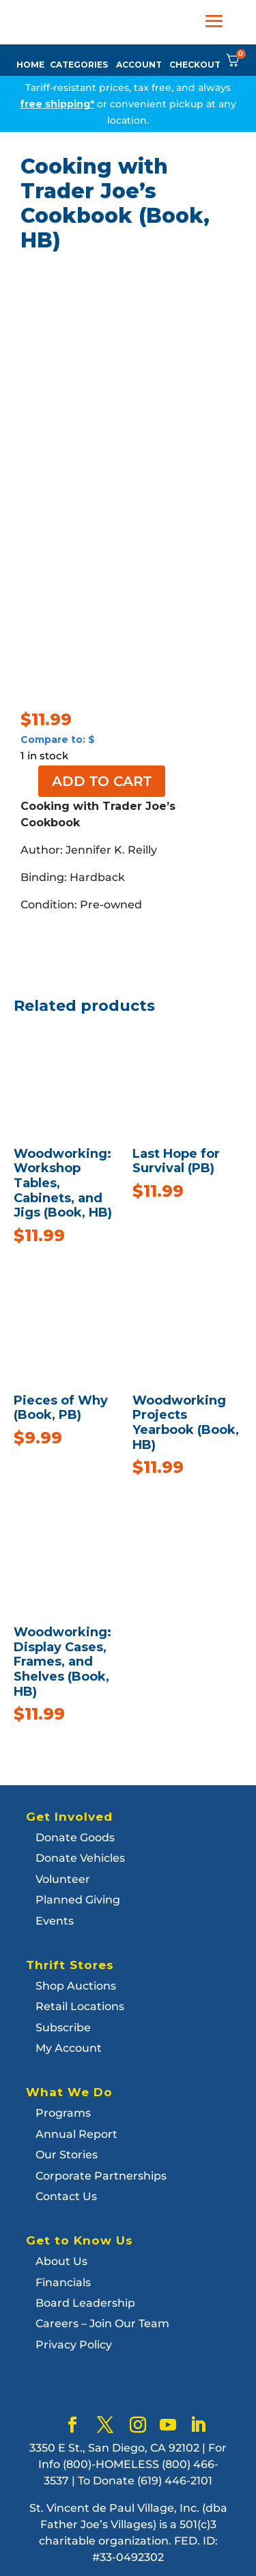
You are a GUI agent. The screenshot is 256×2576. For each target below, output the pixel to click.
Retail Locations (79, 2006)
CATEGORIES (79, 64)
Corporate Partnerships (101, 2175)
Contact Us (66, 2196)
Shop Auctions (75, 1985)
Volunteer (62, 1879)
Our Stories (66, 2154)
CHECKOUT (195, 64)
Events (54, 1920)
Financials (63, 2282)
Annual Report (76, 2134)
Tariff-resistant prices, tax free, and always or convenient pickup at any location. (128, 103)
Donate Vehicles (80, 1858)
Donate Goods (75, 1837)
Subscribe (63, 2027)
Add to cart (102, 781)
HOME (30, 64)
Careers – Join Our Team (102, 2323)
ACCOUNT (139, 64)
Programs (63, 2112)
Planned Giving (77, 1899)
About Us (61, 2261)
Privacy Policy (73, 2344)
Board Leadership (85, 2302)
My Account (68, 2048)
